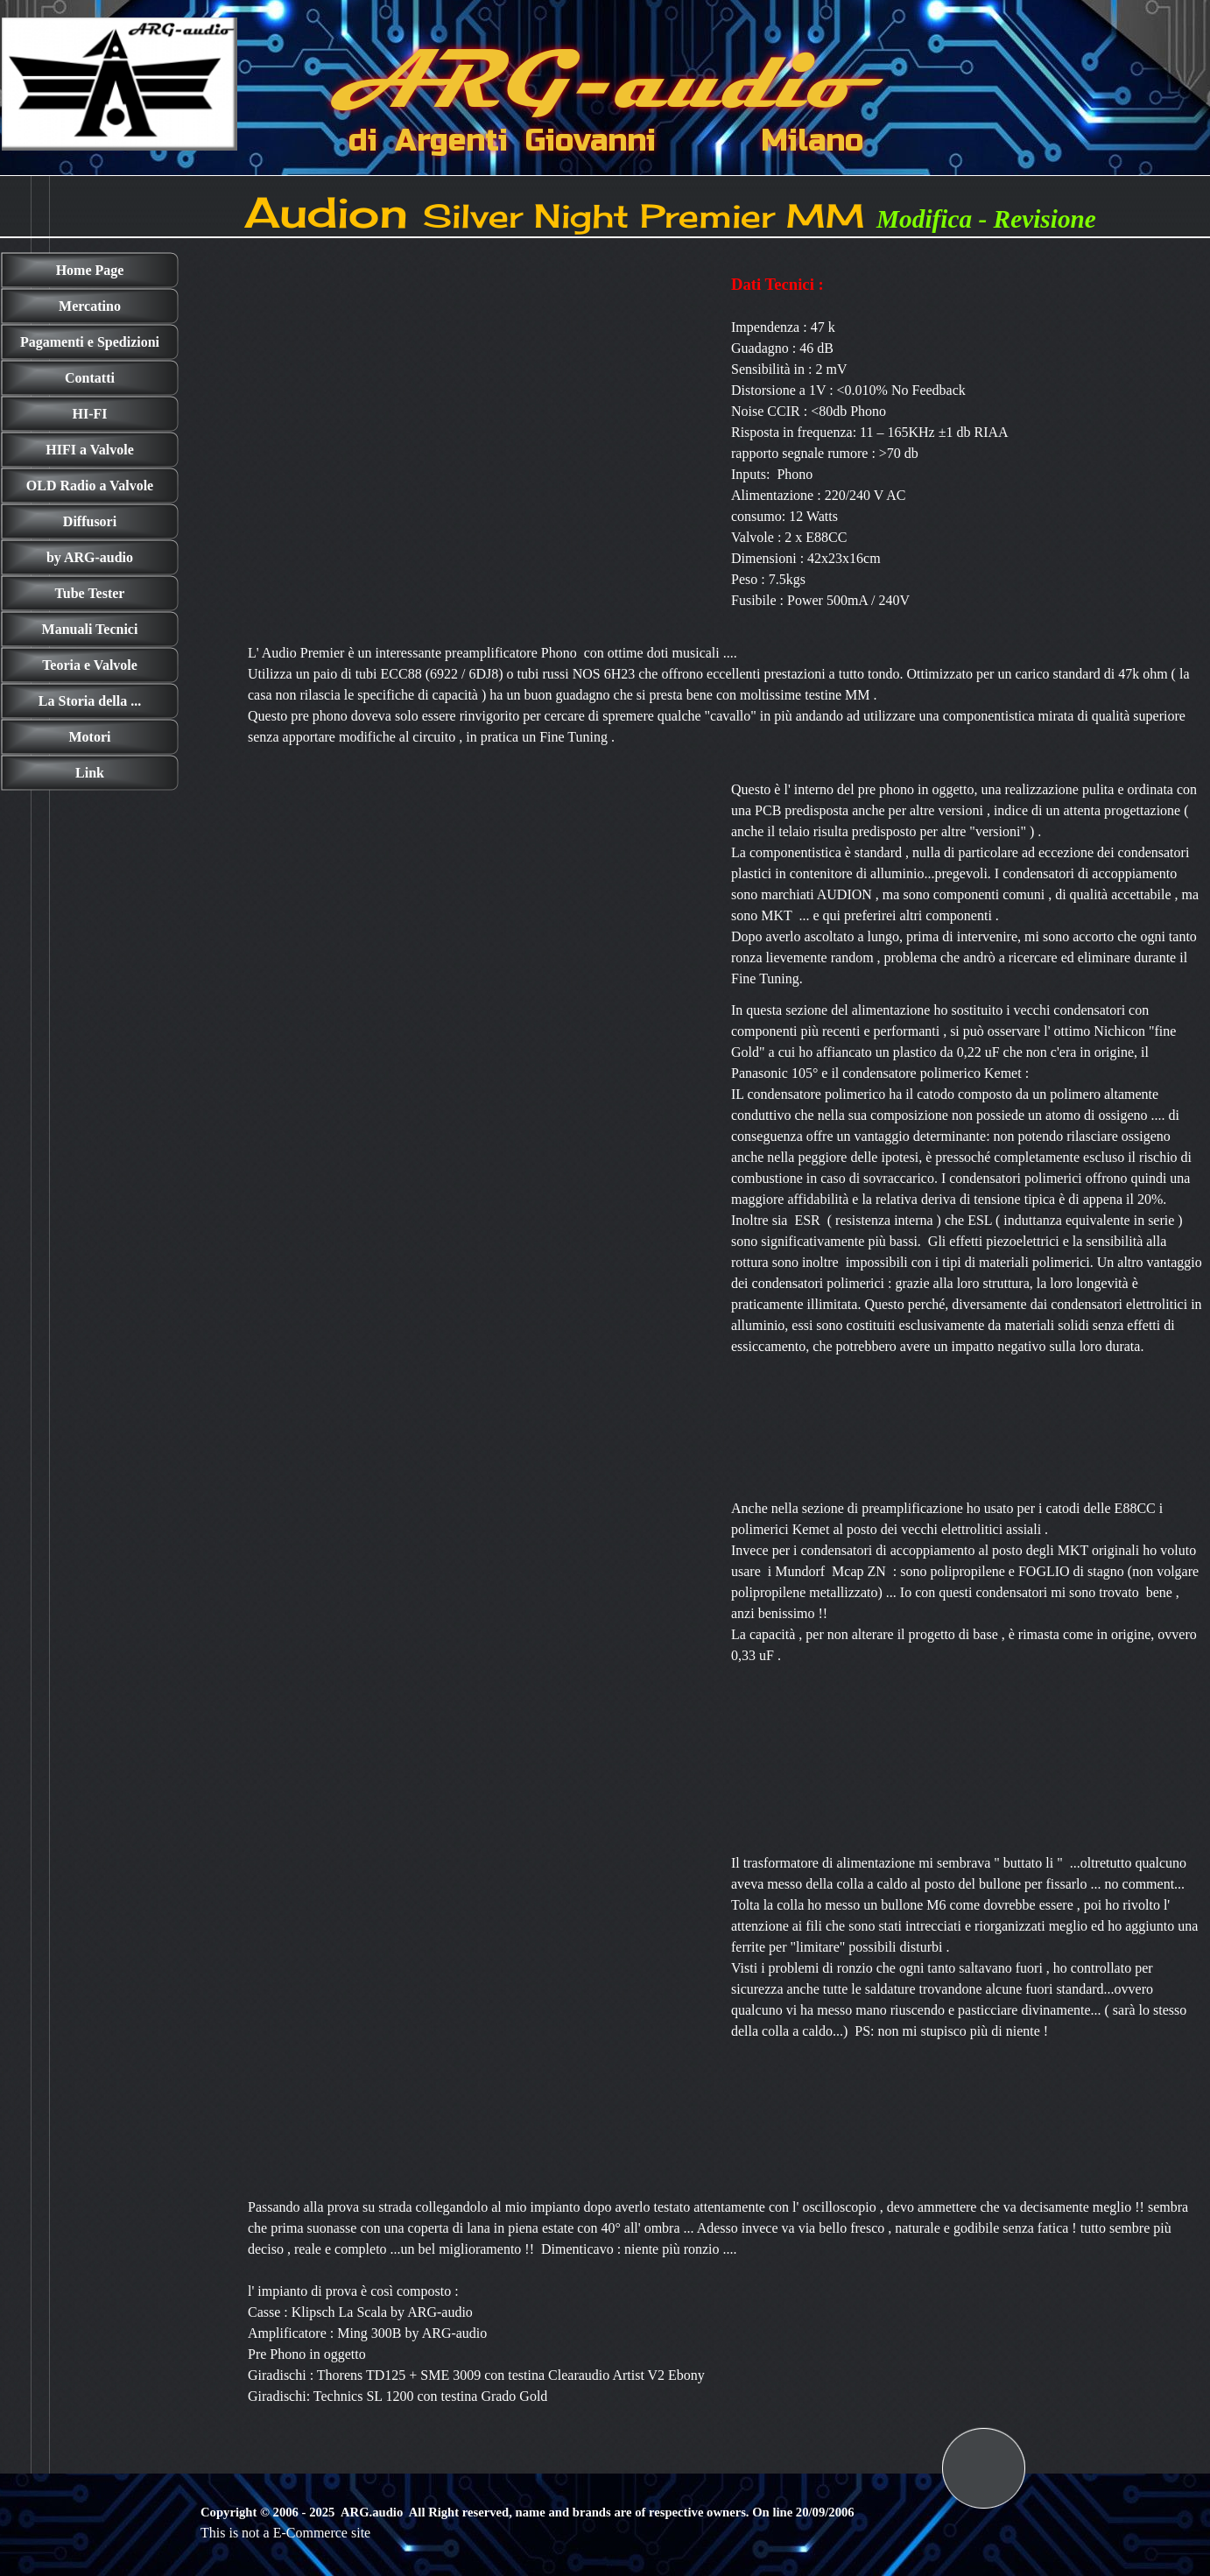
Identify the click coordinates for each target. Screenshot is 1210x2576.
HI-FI (90, 413)
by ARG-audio (89, 557)
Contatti (90, 377)
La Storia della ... (90, 700)
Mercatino (90, 306)
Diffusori (89, 521)
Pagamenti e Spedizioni (89, 341)
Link (89, 772)
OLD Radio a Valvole (89, 485)
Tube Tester (90, 593)
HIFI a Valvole (89, 449)
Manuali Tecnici (90, 629)
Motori (90, 736)
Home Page (90, 270)
